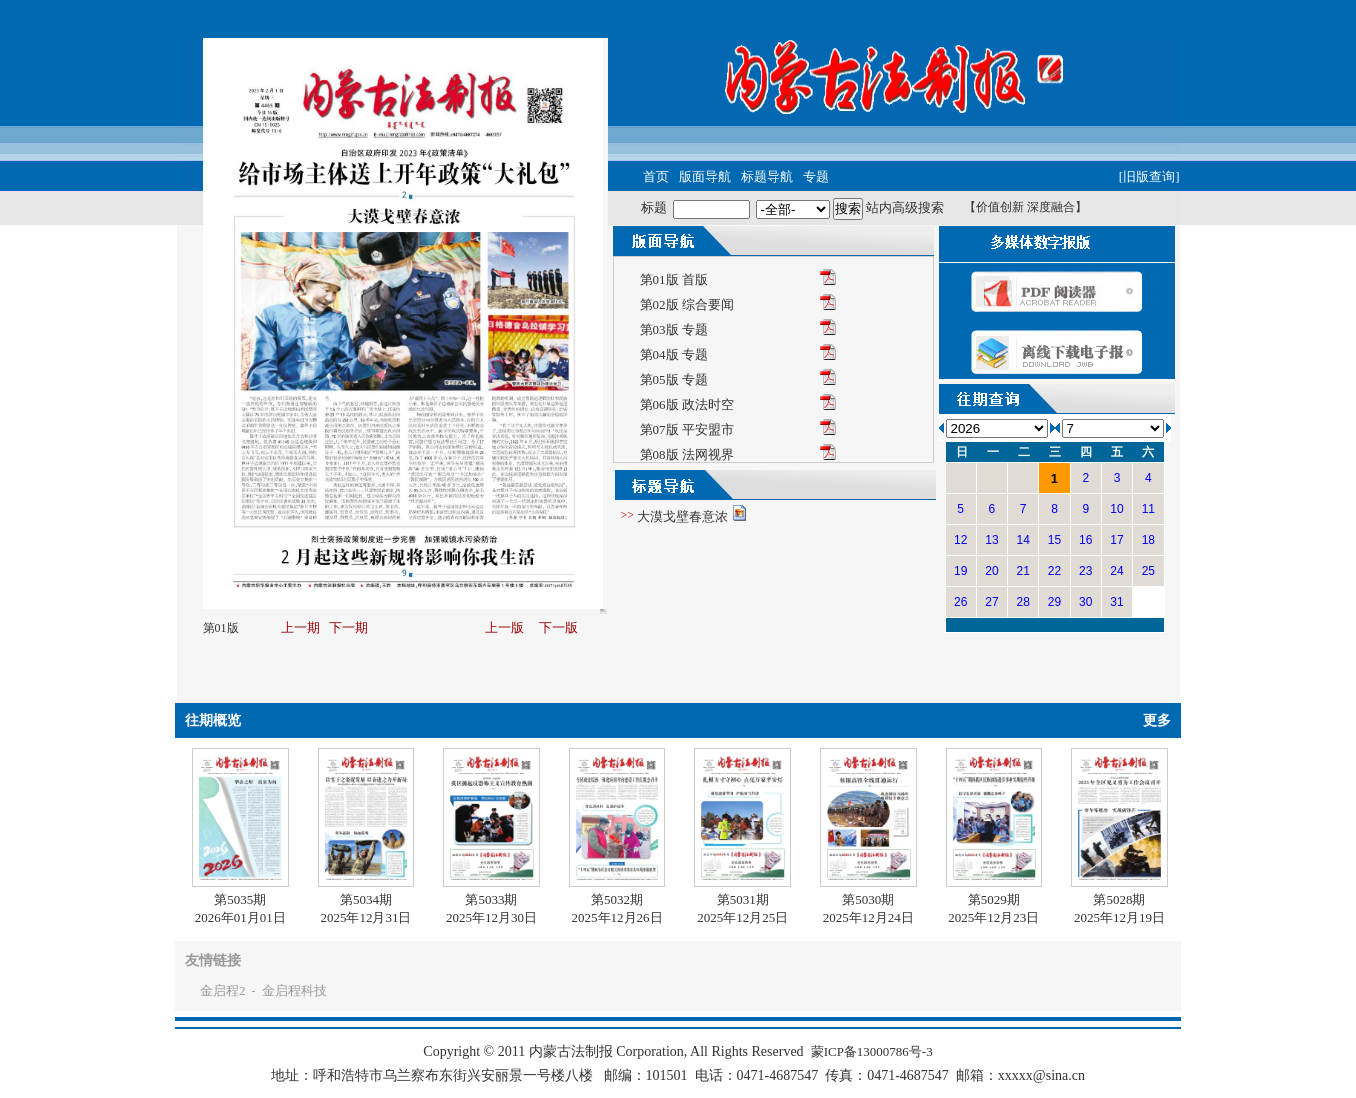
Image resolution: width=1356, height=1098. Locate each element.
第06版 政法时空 (687, 404)
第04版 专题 (674, 354)
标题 (654, 207)
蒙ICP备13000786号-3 (872, 1051)
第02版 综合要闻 (687, 304)
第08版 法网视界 (687, 454)
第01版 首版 (674, 279)
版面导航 (705, 176)
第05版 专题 (674, 379)
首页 (656, 176)
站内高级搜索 (905, 207)
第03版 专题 (674, 329)
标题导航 (767, 176)
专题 (816, 176)
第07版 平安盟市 (687, 429)
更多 (1157, 720)
